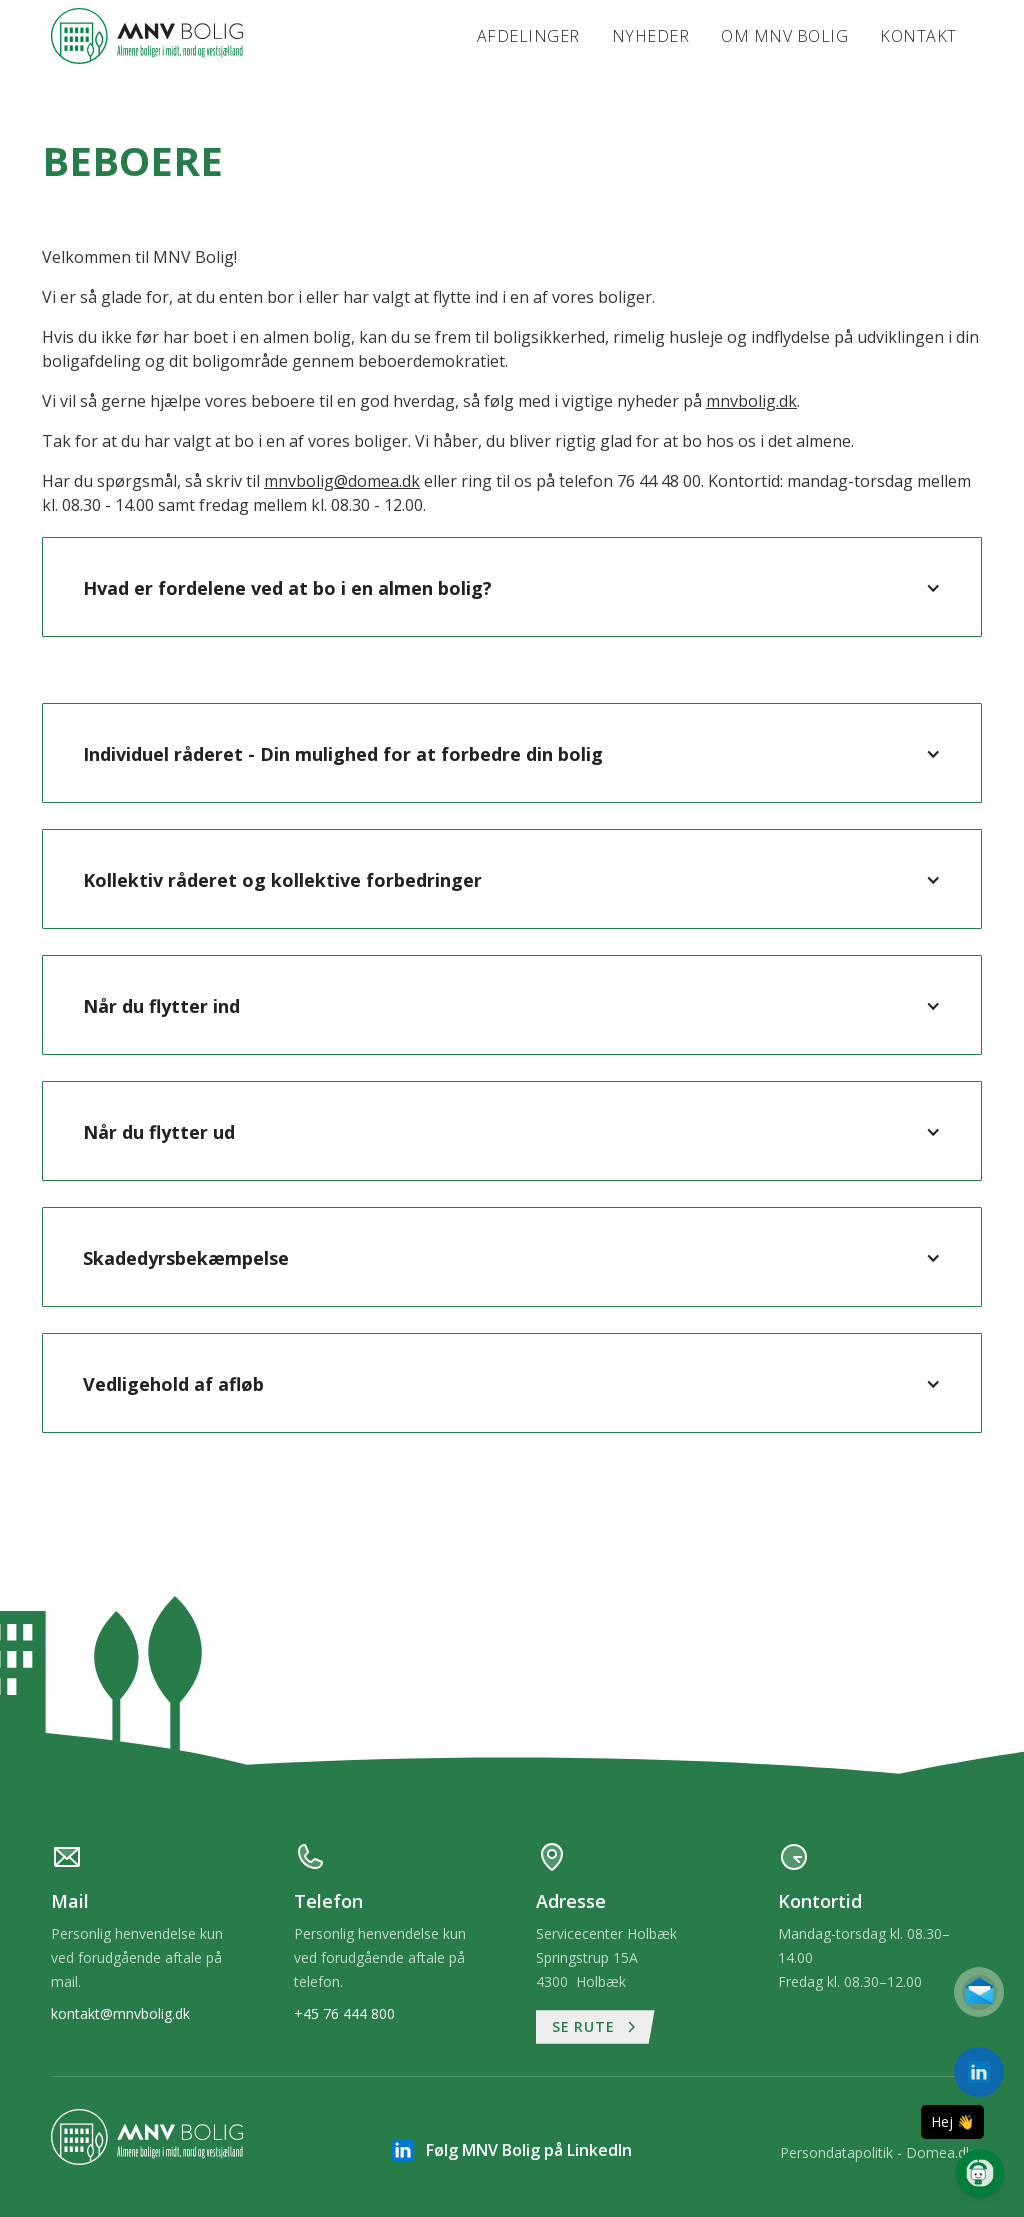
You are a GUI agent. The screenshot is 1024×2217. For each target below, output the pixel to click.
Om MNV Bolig (784, 36)
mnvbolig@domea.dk (342, 481)
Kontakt (918, 36)
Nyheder (651, 36)
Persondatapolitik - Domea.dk (876, 2152)
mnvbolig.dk (751, 401)
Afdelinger (528, 36)
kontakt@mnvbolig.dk (120, 2013)
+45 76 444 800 (344, 2013)
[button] (512, 588)
